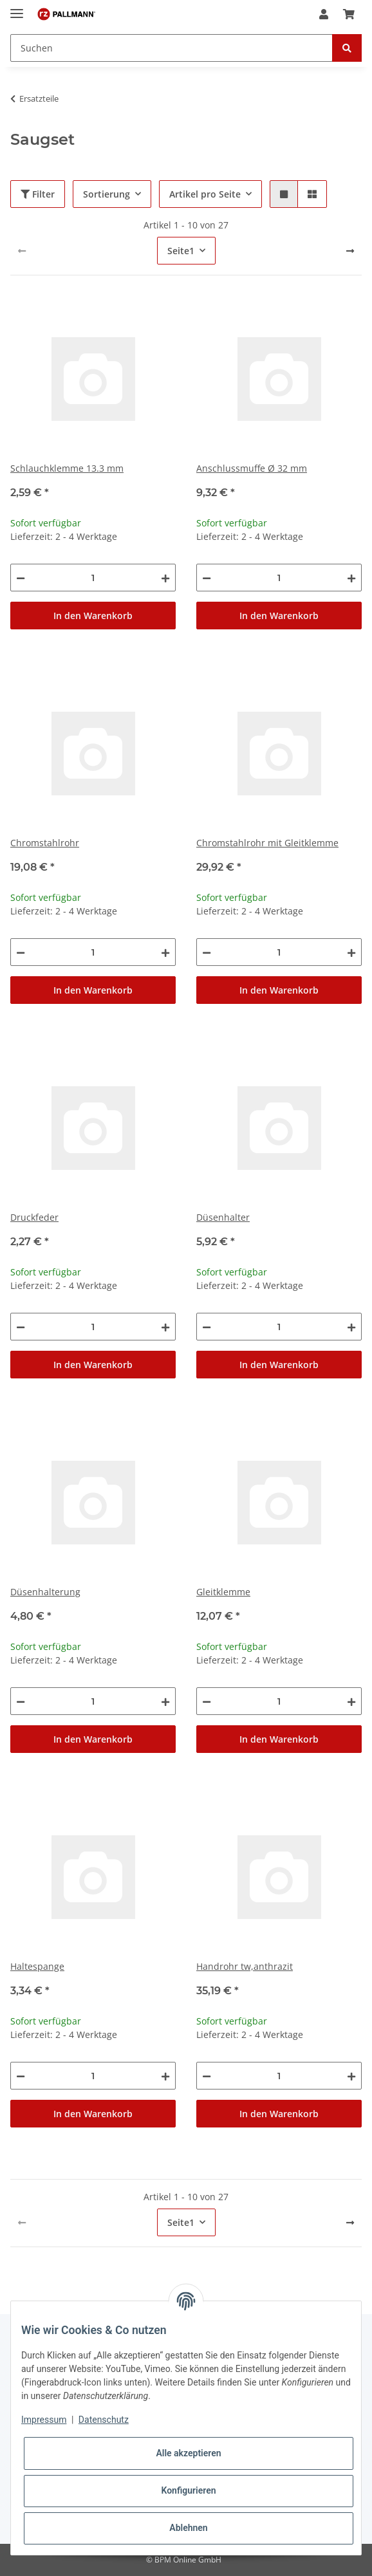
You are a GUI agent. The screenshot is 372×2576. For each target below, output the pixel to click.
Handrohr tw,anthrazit (244, 1966)
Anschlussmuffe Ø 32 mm (251, 468)
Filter (38, 194)
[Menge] (93, 577)
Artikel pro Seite (205, 194)
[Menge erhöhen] (165, 577)
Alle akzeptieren (188, 2453)
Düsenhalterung (45, 1592)
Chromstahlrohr (44, 843)
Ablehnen (188, 2528)
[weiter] (350, 251)
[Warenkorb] (349, 14)
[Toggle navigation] (16, 8)
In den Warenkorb (93, 615)
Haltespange (37, 1966)
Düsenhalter (223, 1217)
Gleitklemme (223, 1592)
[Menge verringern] (20, 577)
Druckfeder (34, 1217)
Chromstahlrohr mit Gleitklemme (267, 843)
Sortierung (106, 194)
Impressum (43, 2419)
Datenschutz (104, 2419)
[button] (323, 14)
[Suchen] (171, 48)
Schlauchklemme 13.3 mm (67, 468)
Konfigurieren (188, 2490)
